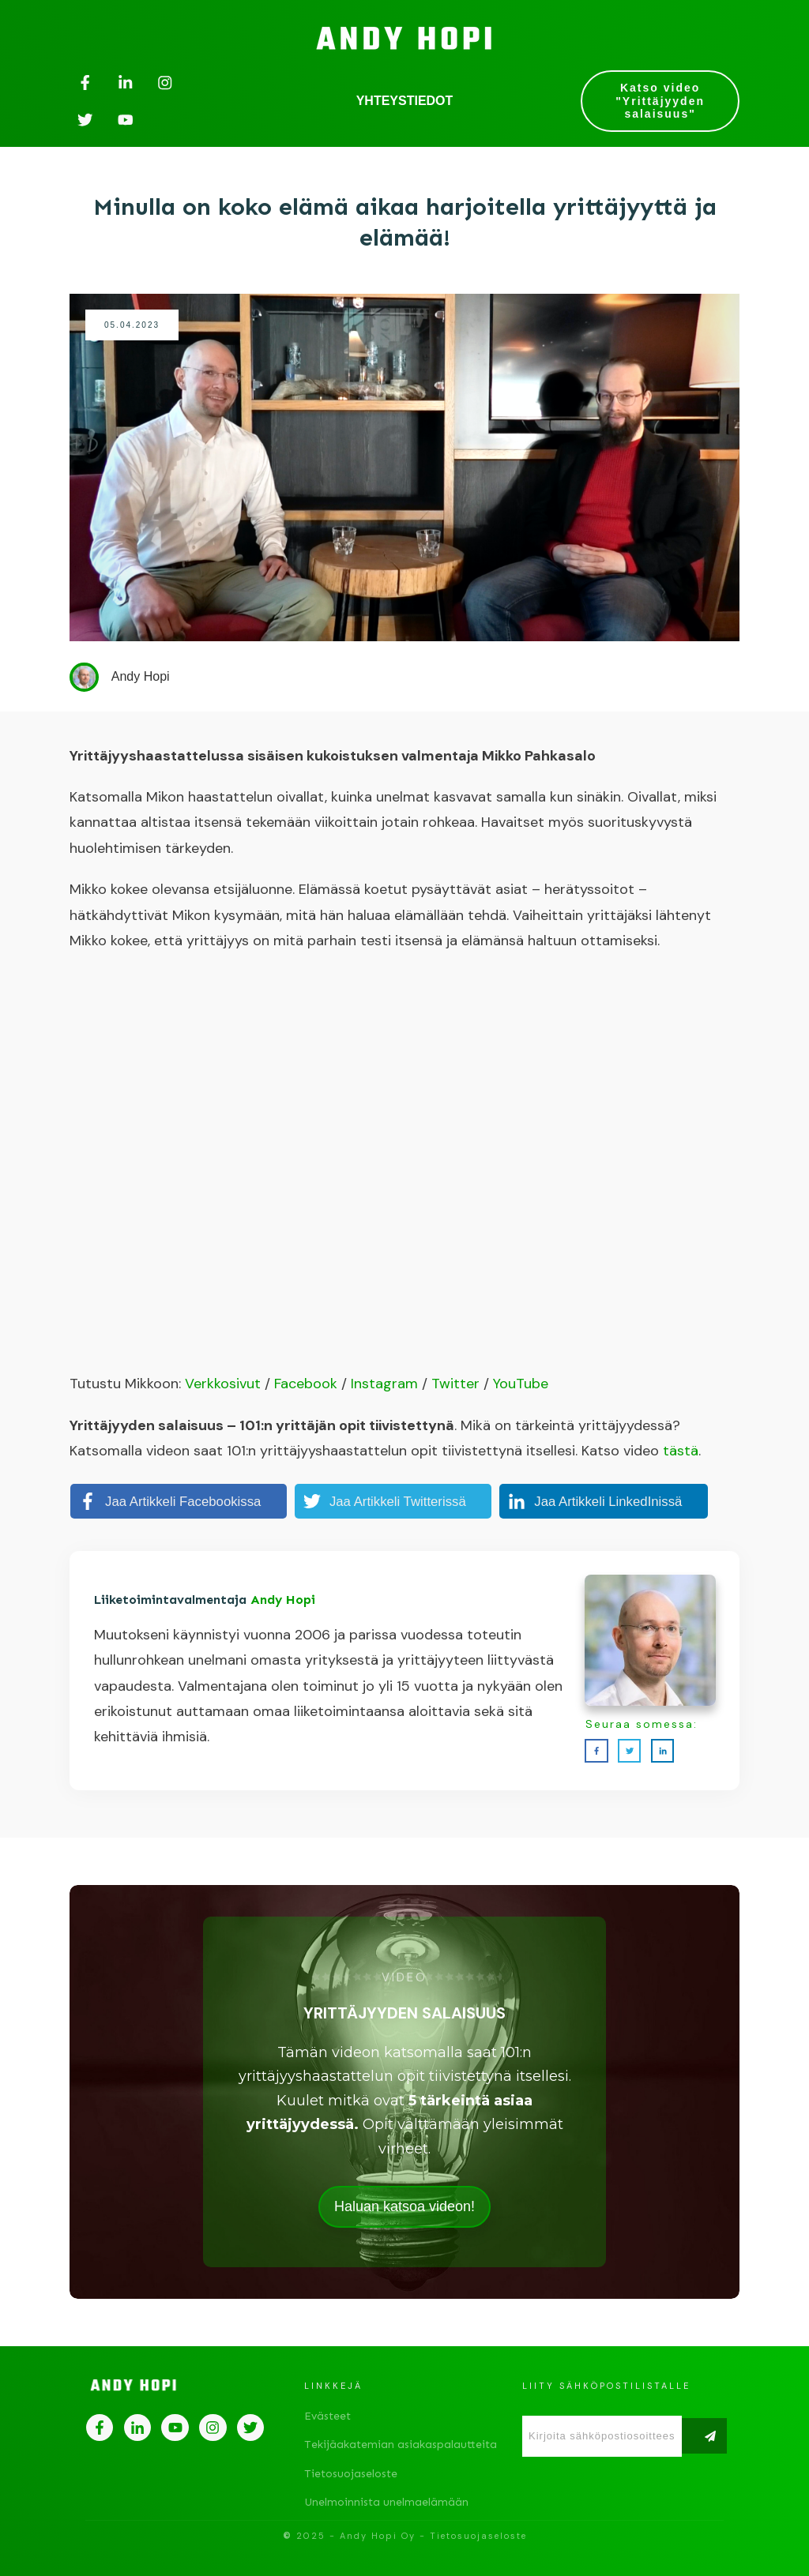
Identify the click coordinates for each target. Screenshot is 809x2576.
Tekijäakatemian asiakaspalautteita (400, 2444)
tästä (680, 1450)
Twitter (455, 1383)
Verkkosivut (223, 1383)
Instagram (384, 1383)
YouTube (520, 1383)
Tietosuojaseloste (350, 2473)
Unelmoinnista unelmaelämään (386, 2502)
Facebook (305, 1383)
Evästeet (327, 2416)
